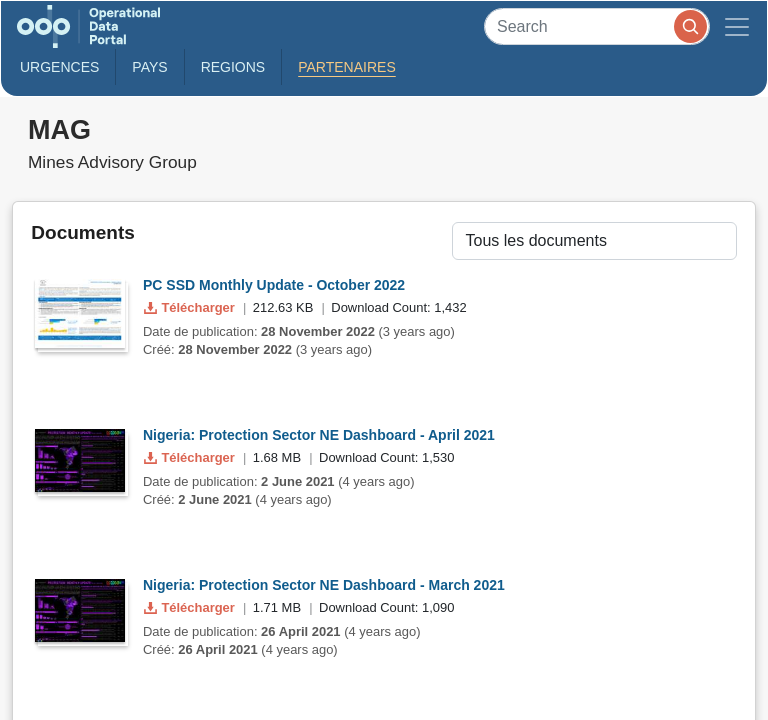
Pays (149, 67)
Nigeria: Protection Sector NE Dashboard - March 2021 (324, 585)
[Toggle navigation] (737, 26)
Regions (233, 67)
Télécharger (191, 307)
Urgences (59, 67)
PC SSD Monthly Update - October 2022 (274, 285)
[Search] (597, 26)
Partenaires (347, 67)
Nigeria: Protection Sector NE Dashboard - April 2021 (319, 435)
